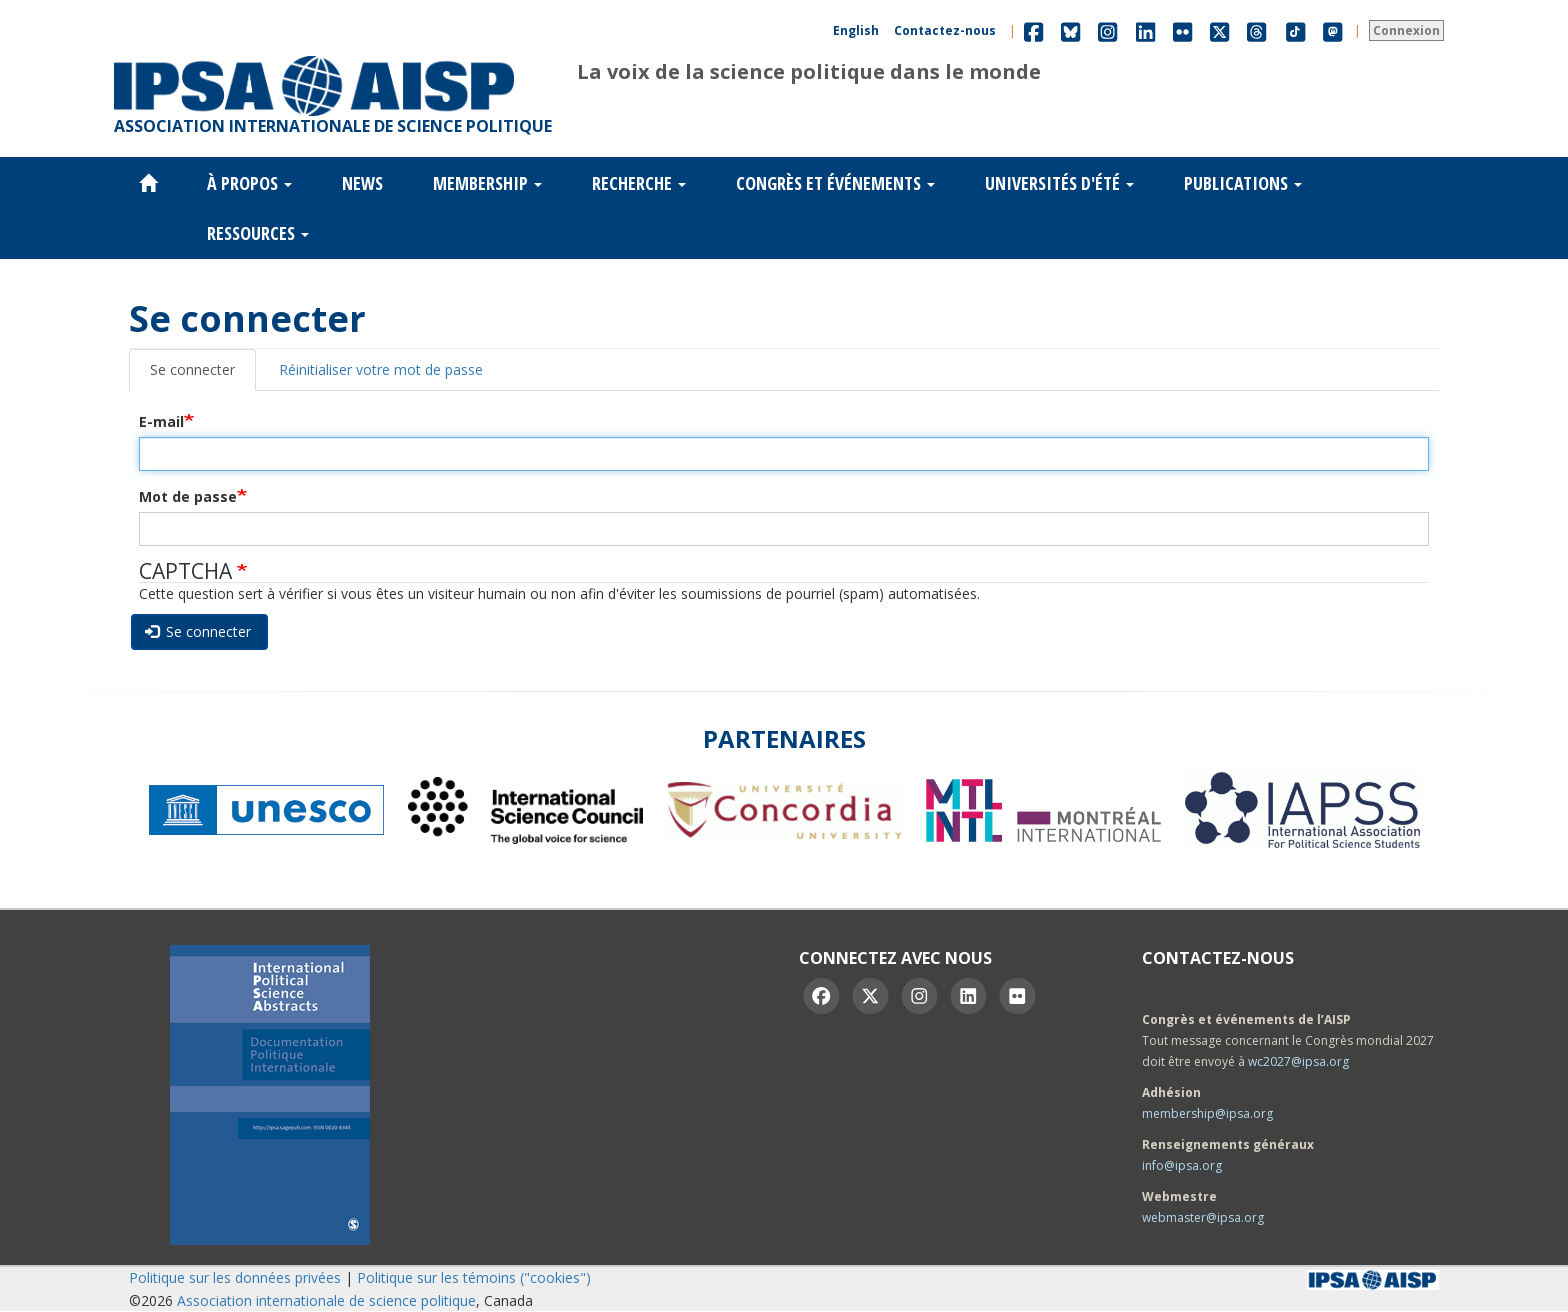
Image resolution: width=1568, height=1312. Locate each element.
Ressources (258, 233)
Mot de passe (188, 496)
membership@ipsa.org (1207, 1113)
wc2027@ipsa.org (1298, 1061)
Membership (487, 183)
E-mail (161, 421)
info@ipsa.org (1182, 1165)
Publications (1243, 183)
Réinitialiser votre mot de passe (381, 369)
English (856, 30)
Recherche (639, 183)
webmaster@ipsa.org (1203, 1217)
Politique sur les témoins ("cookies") (474, 1277)
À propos (249, 183)
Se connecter (192, 369)
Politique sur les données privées (235, 1277)
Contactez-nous (945, 30)
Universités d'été (1059, 183)
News (362, 183)
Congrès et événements (835, 183)
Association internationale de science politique (326, 1300)
